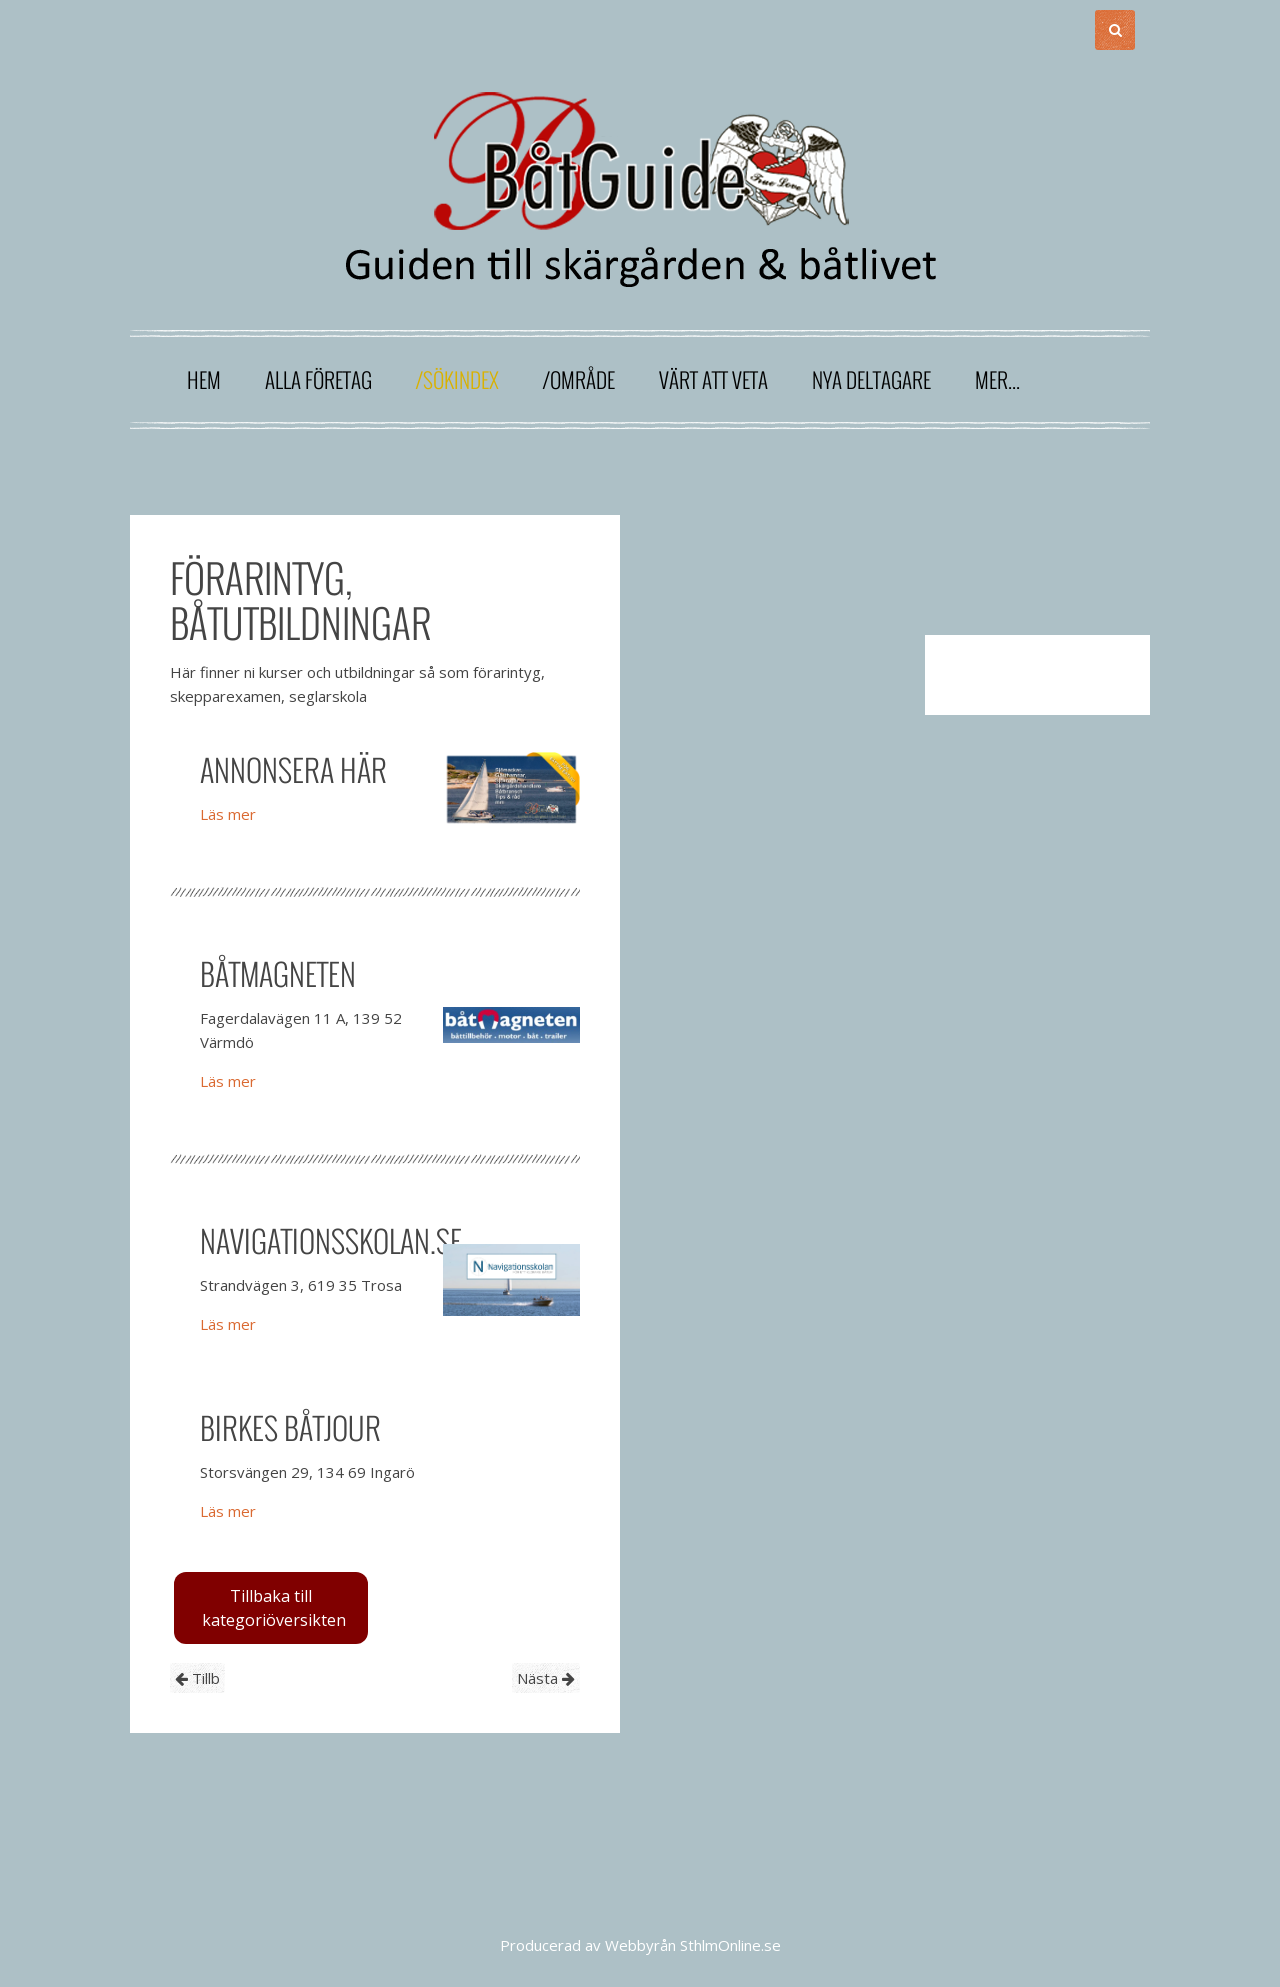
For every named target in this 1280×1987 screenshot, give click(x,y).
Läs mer (228, 814)
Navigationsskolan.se (331, 1240)
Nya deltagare (871, 379)
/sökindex (457, 379)
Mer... (997, 379)
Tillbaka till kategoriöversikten (274, 1608)
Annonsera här (293, 769)
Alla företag (318, 379)
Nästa (546, 1678)
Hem (204, 379)
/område (579, 379)
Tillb (197, 1678)
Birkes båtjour (290, 1427)
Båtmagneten (278, 973)
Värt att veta (713, 379)
